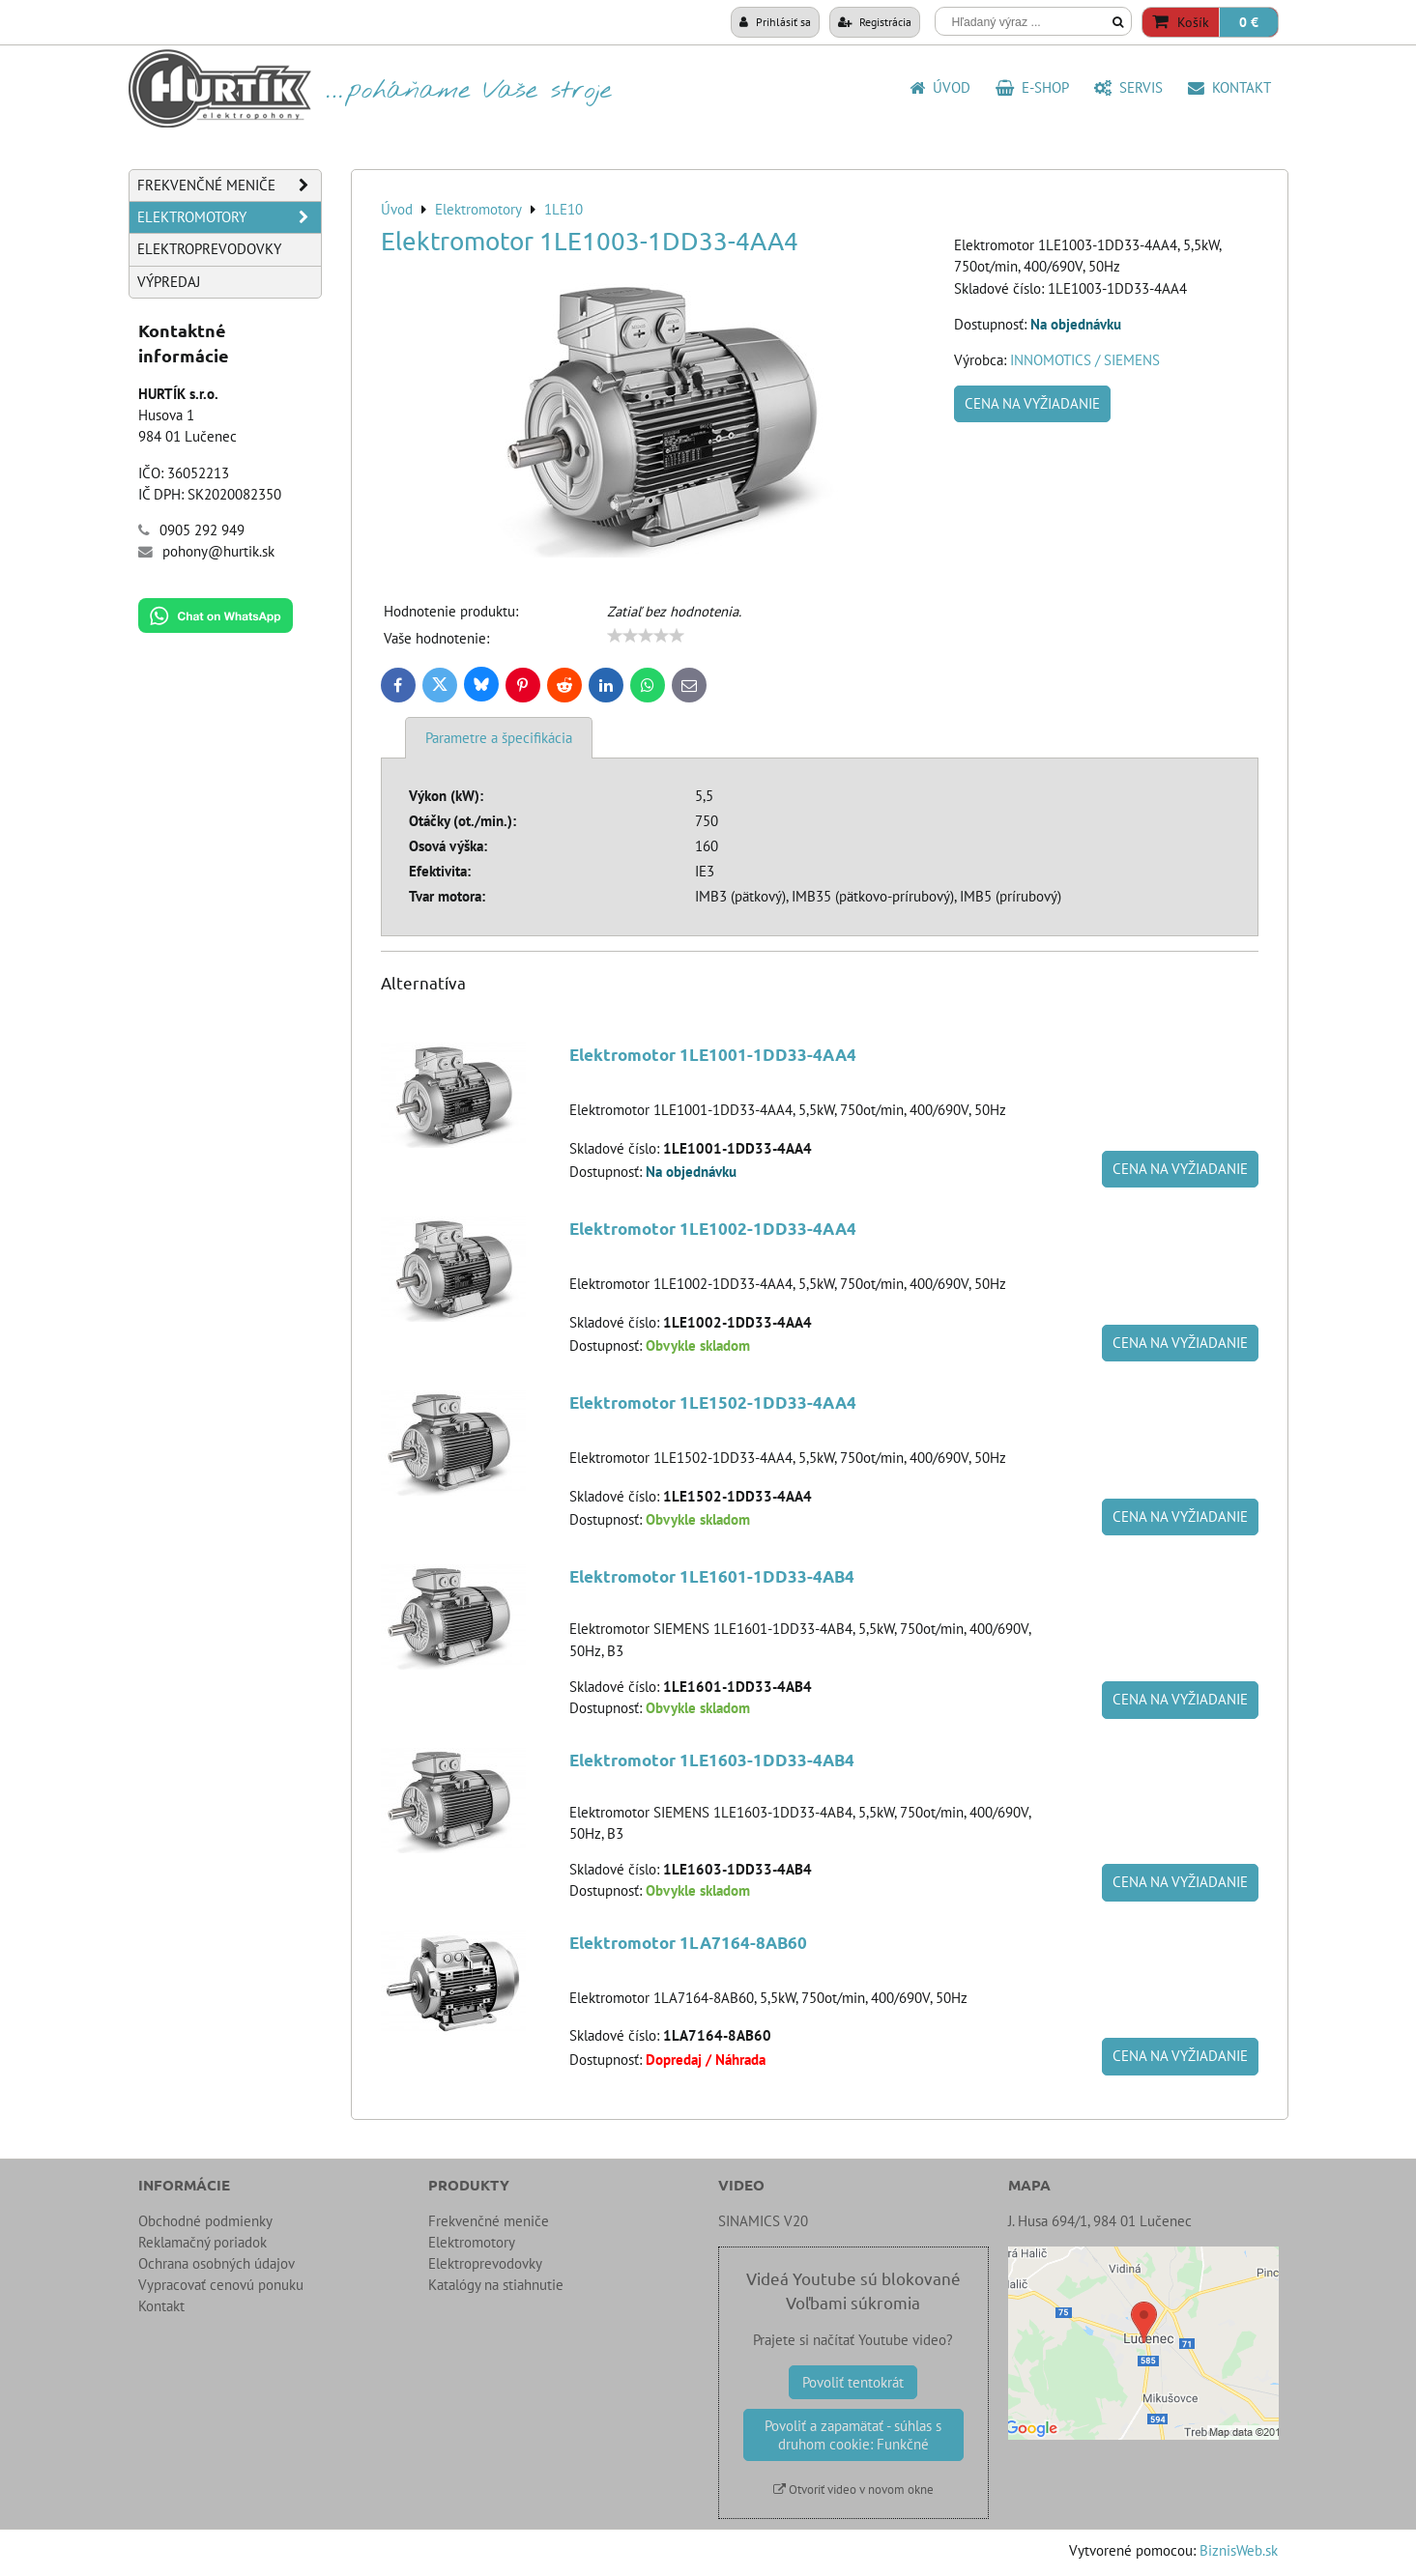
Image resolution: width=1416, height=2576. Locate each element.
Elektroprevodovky (209, 249)
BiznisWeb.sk (1238, 2550)
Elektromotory (229, 217)
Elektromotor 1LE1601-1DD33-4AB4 (711, 1576)
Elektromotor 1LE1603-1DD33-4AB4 (711, 1760)
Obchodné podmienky (205, 2221)
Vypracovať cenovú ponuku (220, 2284)
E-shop (1032, 87)
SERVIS (1128, 87)
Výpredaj (168, 281)
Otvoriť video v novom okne (853, 2489)
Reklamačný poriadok (202, 2242)
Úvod (940, 87)
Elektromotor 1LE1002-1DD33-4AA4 (712, 1228)
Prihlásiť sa (775, 21)
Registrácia (874, 21)
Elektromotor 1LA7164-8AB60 (688, 1942)
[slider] (645, 636)
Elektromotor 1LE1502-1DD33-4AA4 (712, 1402)
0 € (1248, 22)
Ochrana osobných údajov (216, 2263)
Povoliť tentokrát (853, 2382)
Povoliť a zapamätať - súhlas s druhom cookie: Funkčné (853, 2435)
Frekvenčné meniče (229, 185)
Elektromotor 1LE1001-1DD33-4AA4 (712, 1055)
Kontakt (1229, 87)
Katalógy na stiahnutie (496, 2284)
